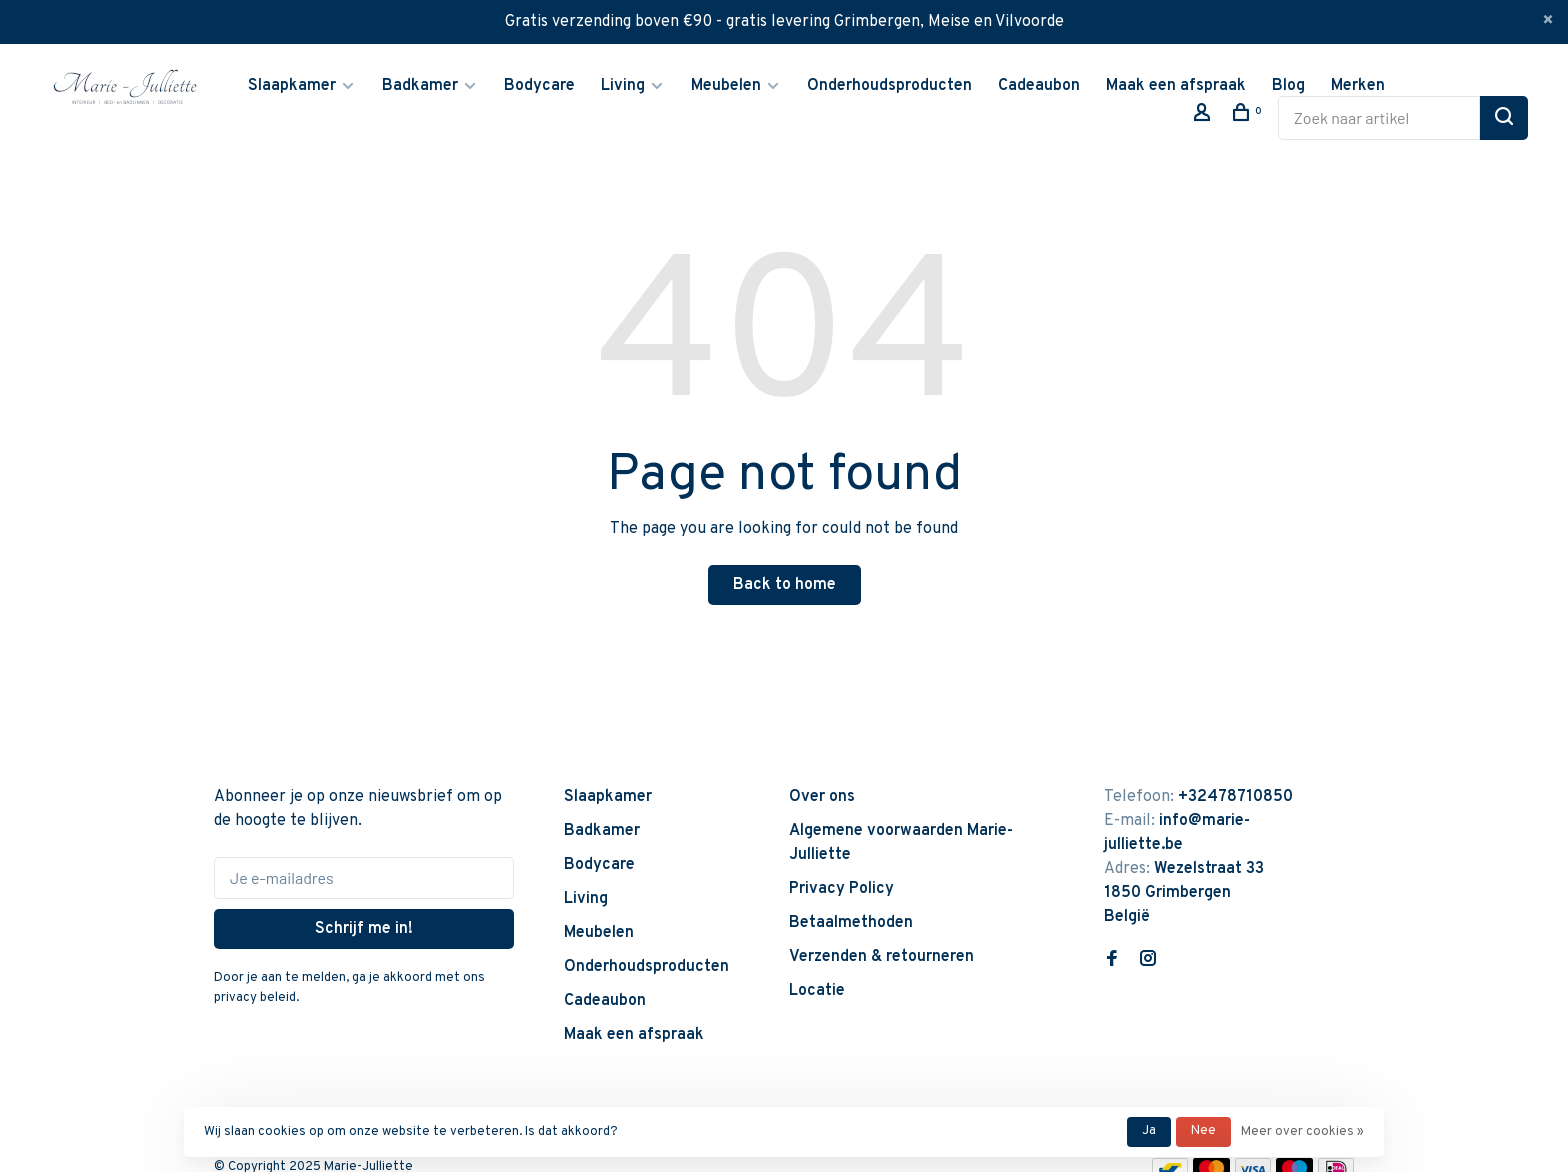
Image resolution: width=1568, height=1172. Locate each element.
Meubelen (726, 86)
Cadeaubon (1039, 86)
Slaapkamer (292, 86)
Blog (1288, 86)
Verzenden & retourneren (881, 957)
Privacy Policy (841, 889)
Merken (1358, 86)
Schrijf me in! (364, 929)
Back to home (784, 585)
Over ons (822, 797)
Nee (1203, 1131)
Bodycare (539, 86)
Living (623, 86)
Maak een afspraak (1176, 86)
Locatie (817, 991)
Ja (1149, 1131)
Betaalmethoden (851, 923)
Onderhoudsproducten (889, 86)
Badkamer (420, 86)
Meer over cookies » (1302, 1132)
